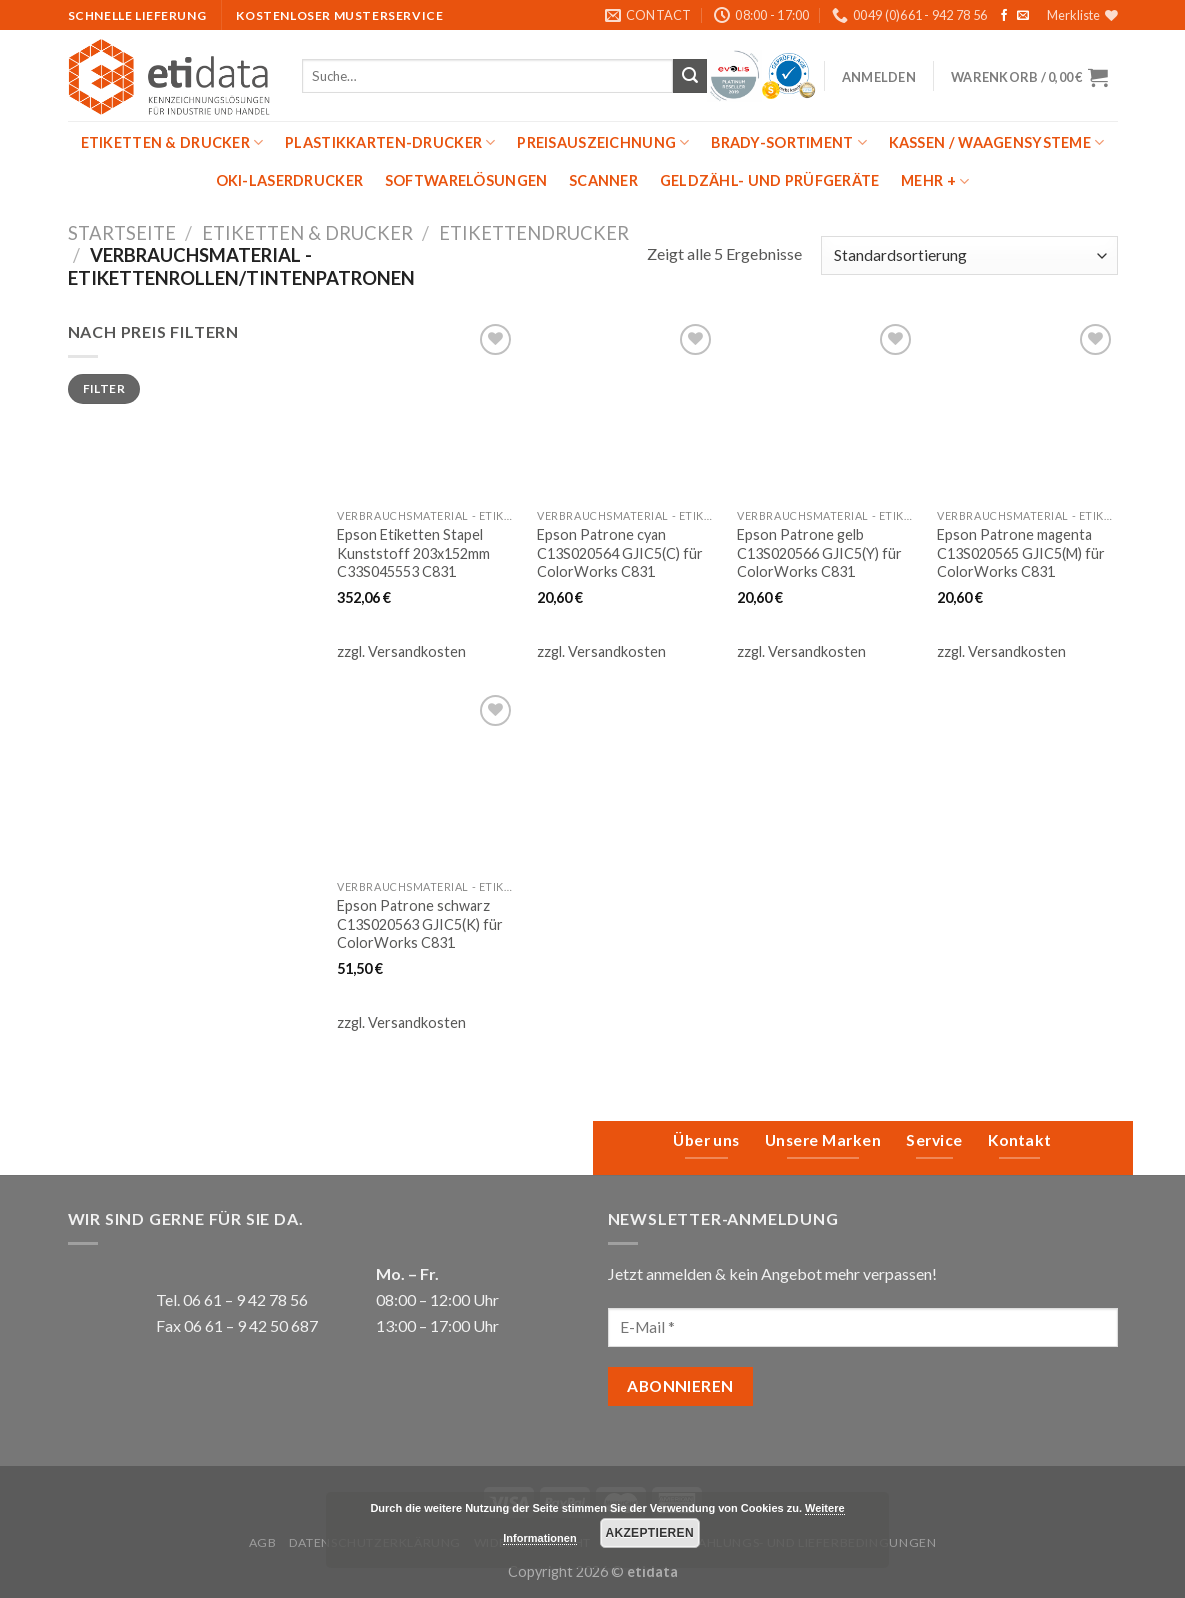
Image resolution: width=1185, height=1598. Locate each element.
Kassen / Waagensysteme (997, 142)
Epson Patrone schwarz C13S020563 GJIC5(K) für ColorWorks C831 (420, 924)
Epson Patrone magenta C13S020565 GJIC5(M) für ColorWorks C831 (1021, 553)
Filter (104, 388)
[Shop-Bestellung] (969, 255)
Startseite (122, 233)
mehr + (935, 181)
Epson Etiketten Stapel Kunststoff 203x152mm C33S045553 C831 (413, 553)
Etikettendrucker (534, 233)
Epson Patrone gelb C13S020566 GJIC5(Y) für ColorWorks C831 (819, 553)
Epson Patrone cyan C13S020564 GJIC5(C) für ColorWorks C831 (620, 553)
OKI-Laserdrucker (290, 180)
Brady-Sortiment (789, 142)
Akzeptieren (649, 1533)
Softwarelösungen (466, 180)
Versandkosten (417, 651)
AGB (263, 1542)
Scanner (603, 180)
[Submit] (690, 76)
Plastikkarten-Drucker (390, 142)
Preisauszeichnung (603, 142)
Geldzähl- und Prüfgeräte (770, 180)
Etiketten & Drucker (172, 142)
